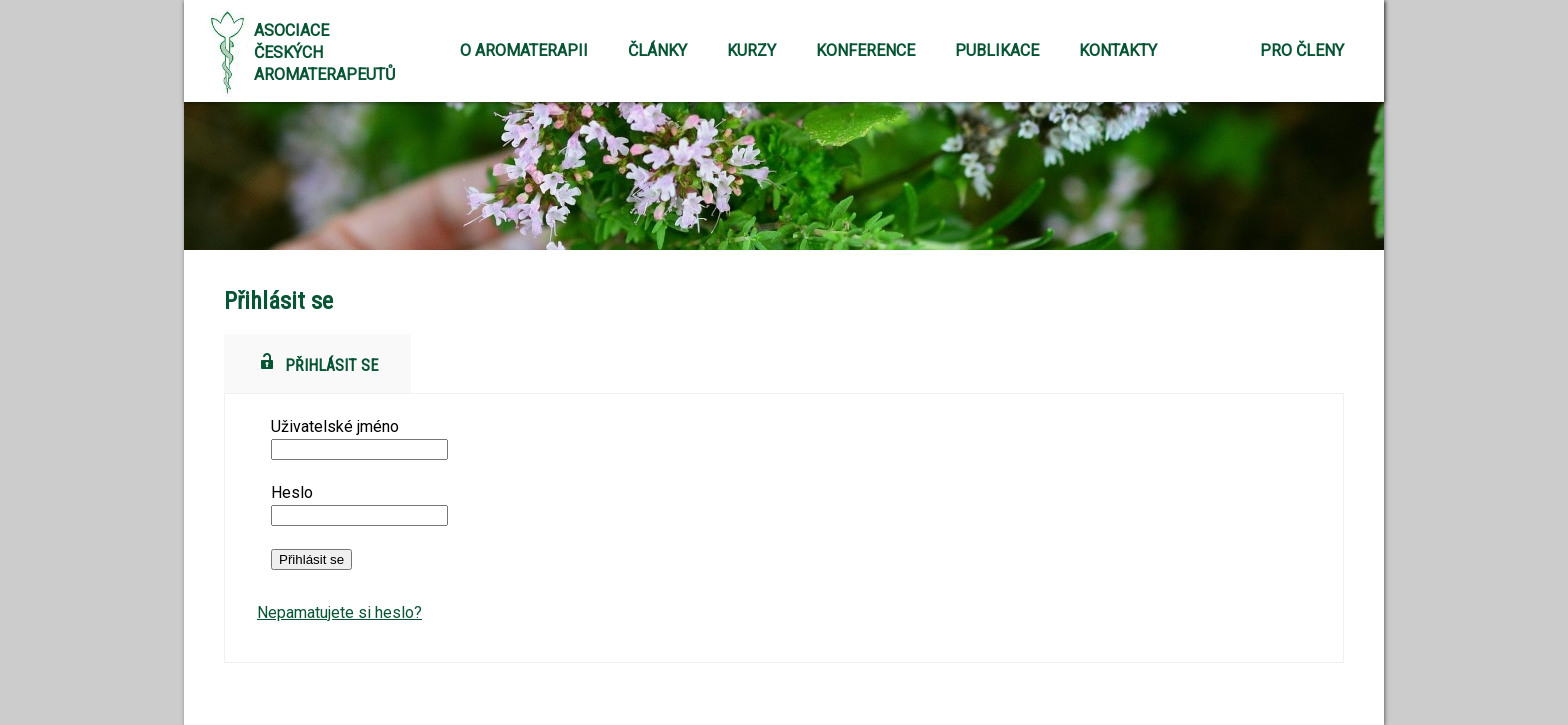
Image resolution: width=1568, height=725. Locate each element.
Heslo (292, 492)
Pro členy (1302, 50)
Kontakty (1118, 50)
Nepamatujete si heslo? (339, 612)
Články (657, 50)
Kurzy (751, 50)
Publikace (997, 50)
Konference (865, 50)
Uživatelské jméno (335, 426)
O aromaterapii (524, 50)
